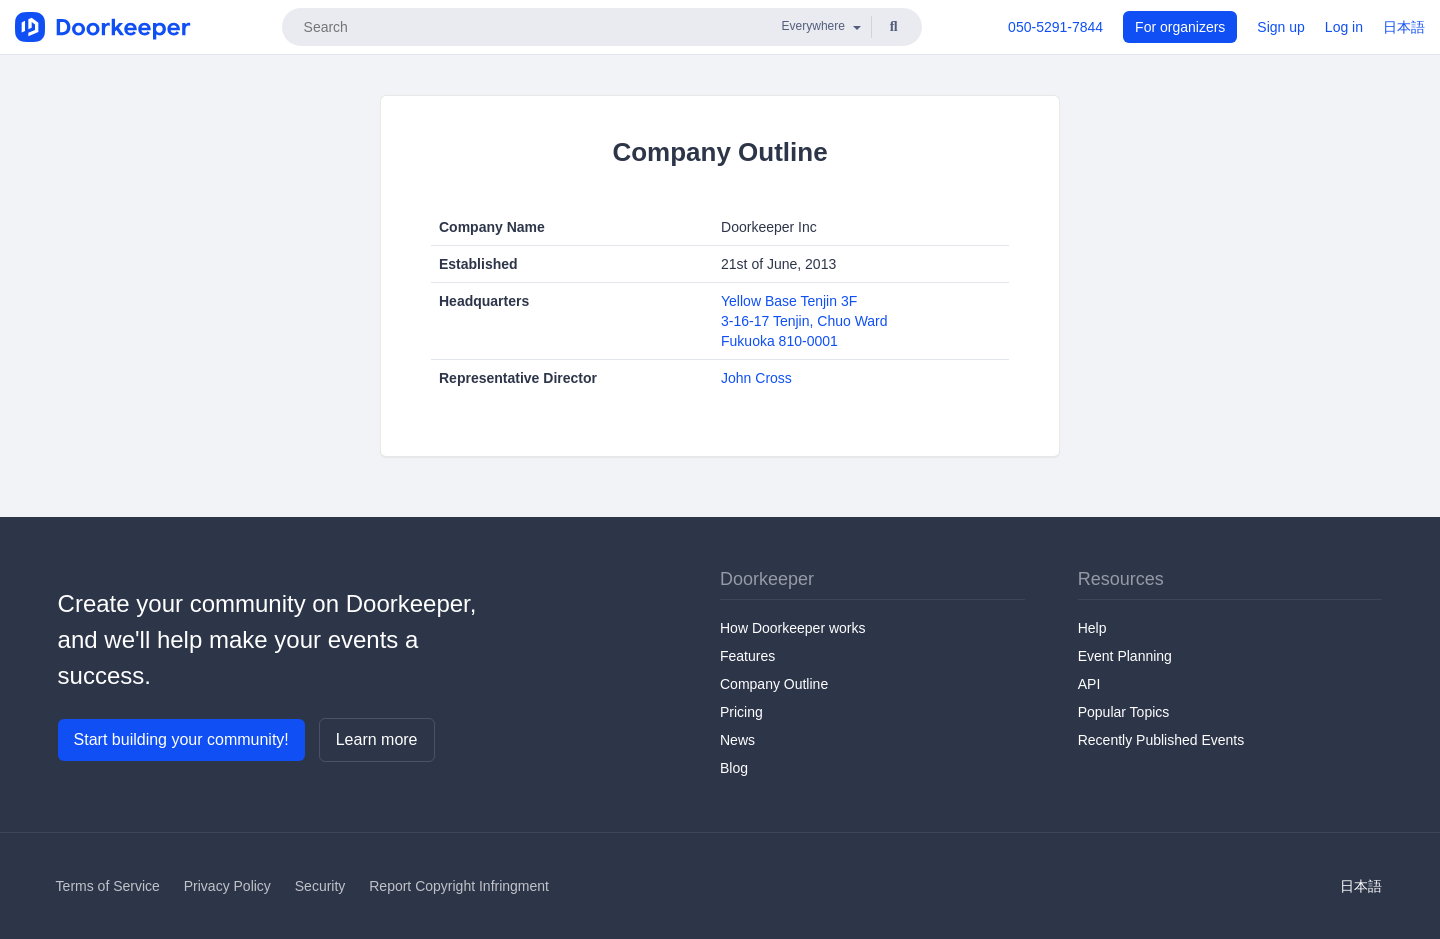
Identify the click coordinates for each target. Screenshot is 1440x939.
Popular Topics (1124, 712)
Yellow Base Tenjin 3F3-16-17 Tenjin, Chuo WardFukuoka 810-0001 (804, 321)
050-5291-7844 (1055, 27)
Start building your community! (181, 739)
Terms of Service (108, 886)
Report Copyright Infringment (459, 886)
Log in (1344, 27)
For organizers (1180, 27)
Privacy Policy (227, 886)
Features (747, 656)
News (737, 740)
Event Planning (1125, 656)
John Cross (756, 378)
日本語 (1404, 27)
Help (1092, 628)
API (1089, 684)
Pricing (741, 712)
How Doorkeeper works (793, 628)
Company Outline (774, 684)
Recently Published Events (1161, 740)
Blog (734, 768)
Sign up (1280, 27)
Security (320, 886)
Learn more (377, 739)
